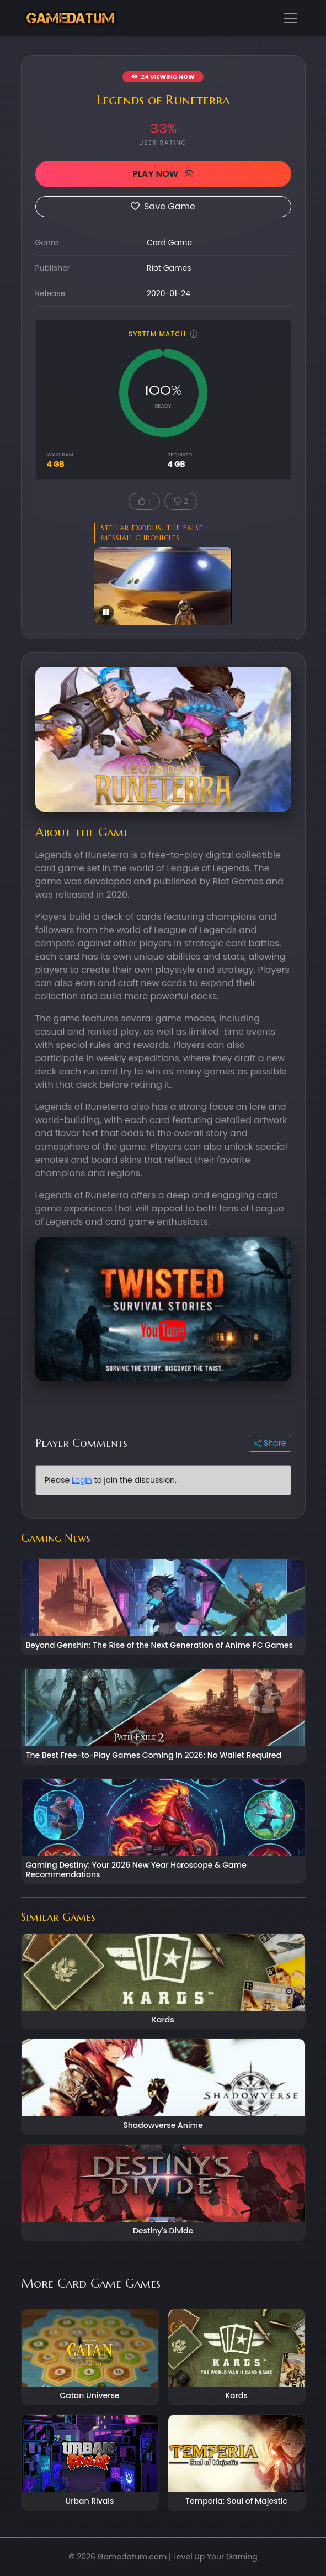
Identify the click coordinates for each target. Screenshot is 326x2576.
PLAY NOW (163, 173)
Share (270, 1442)
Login (82, 1479)
